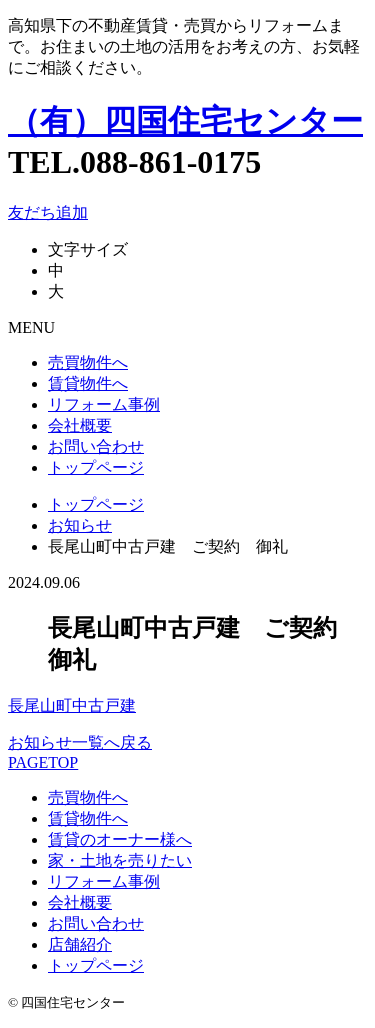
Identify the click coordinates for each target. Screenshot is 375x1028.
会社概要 (80, 425)
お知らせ (80, 525)
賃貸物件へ (88, 383)
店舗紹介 (80, 944)
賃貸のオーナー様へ (120, 839)
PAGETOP (43, 762)
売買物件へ (88, 362)
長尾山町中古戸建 (72, 705)
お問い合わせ (96, 446)
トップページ (96, 467)
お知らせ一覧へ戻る (80, 742)
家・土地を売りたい (120, 860)
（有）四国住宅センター (185, 121)
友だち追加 (48, 212)
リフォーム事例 (104, 404)
